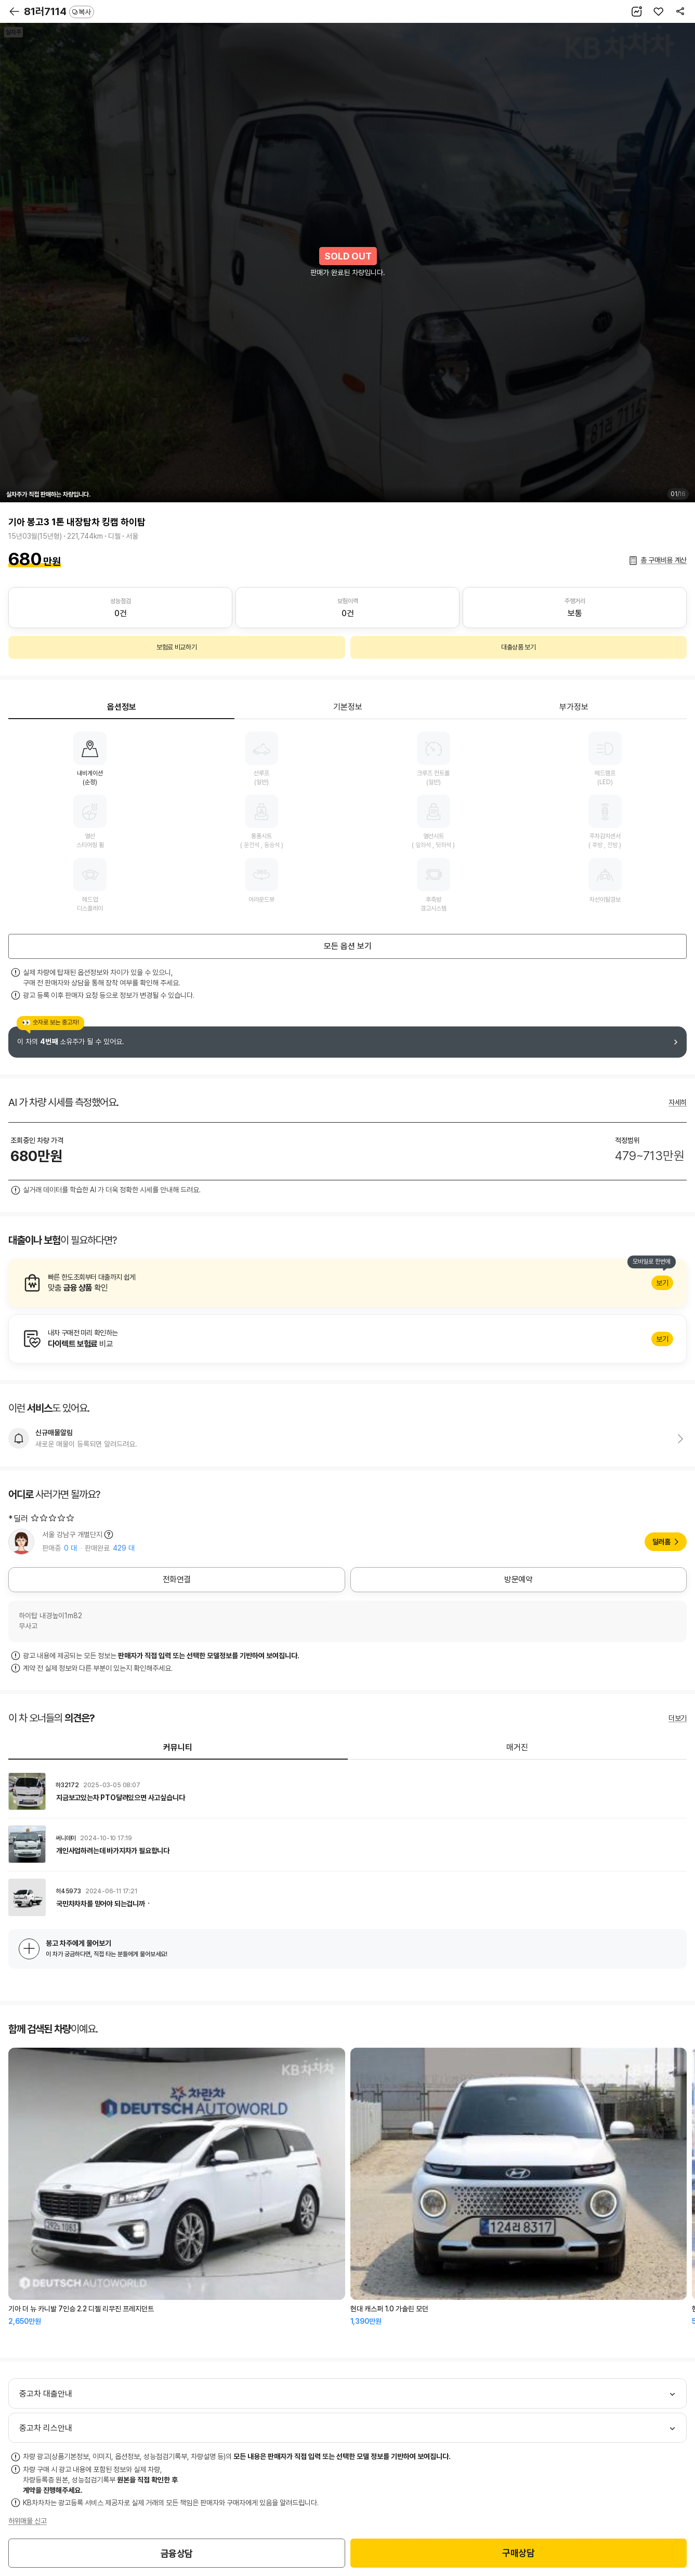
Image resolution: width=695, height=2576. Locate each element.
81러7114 (59, 11)
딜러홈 (661, 1542)
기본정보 (347, 707)
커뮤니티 (177, 1747)
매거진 (517, 1747)
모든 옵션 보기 (348, 946)
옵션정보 (121, 707)
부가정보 (573, 707)
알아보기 (347, 1283)
